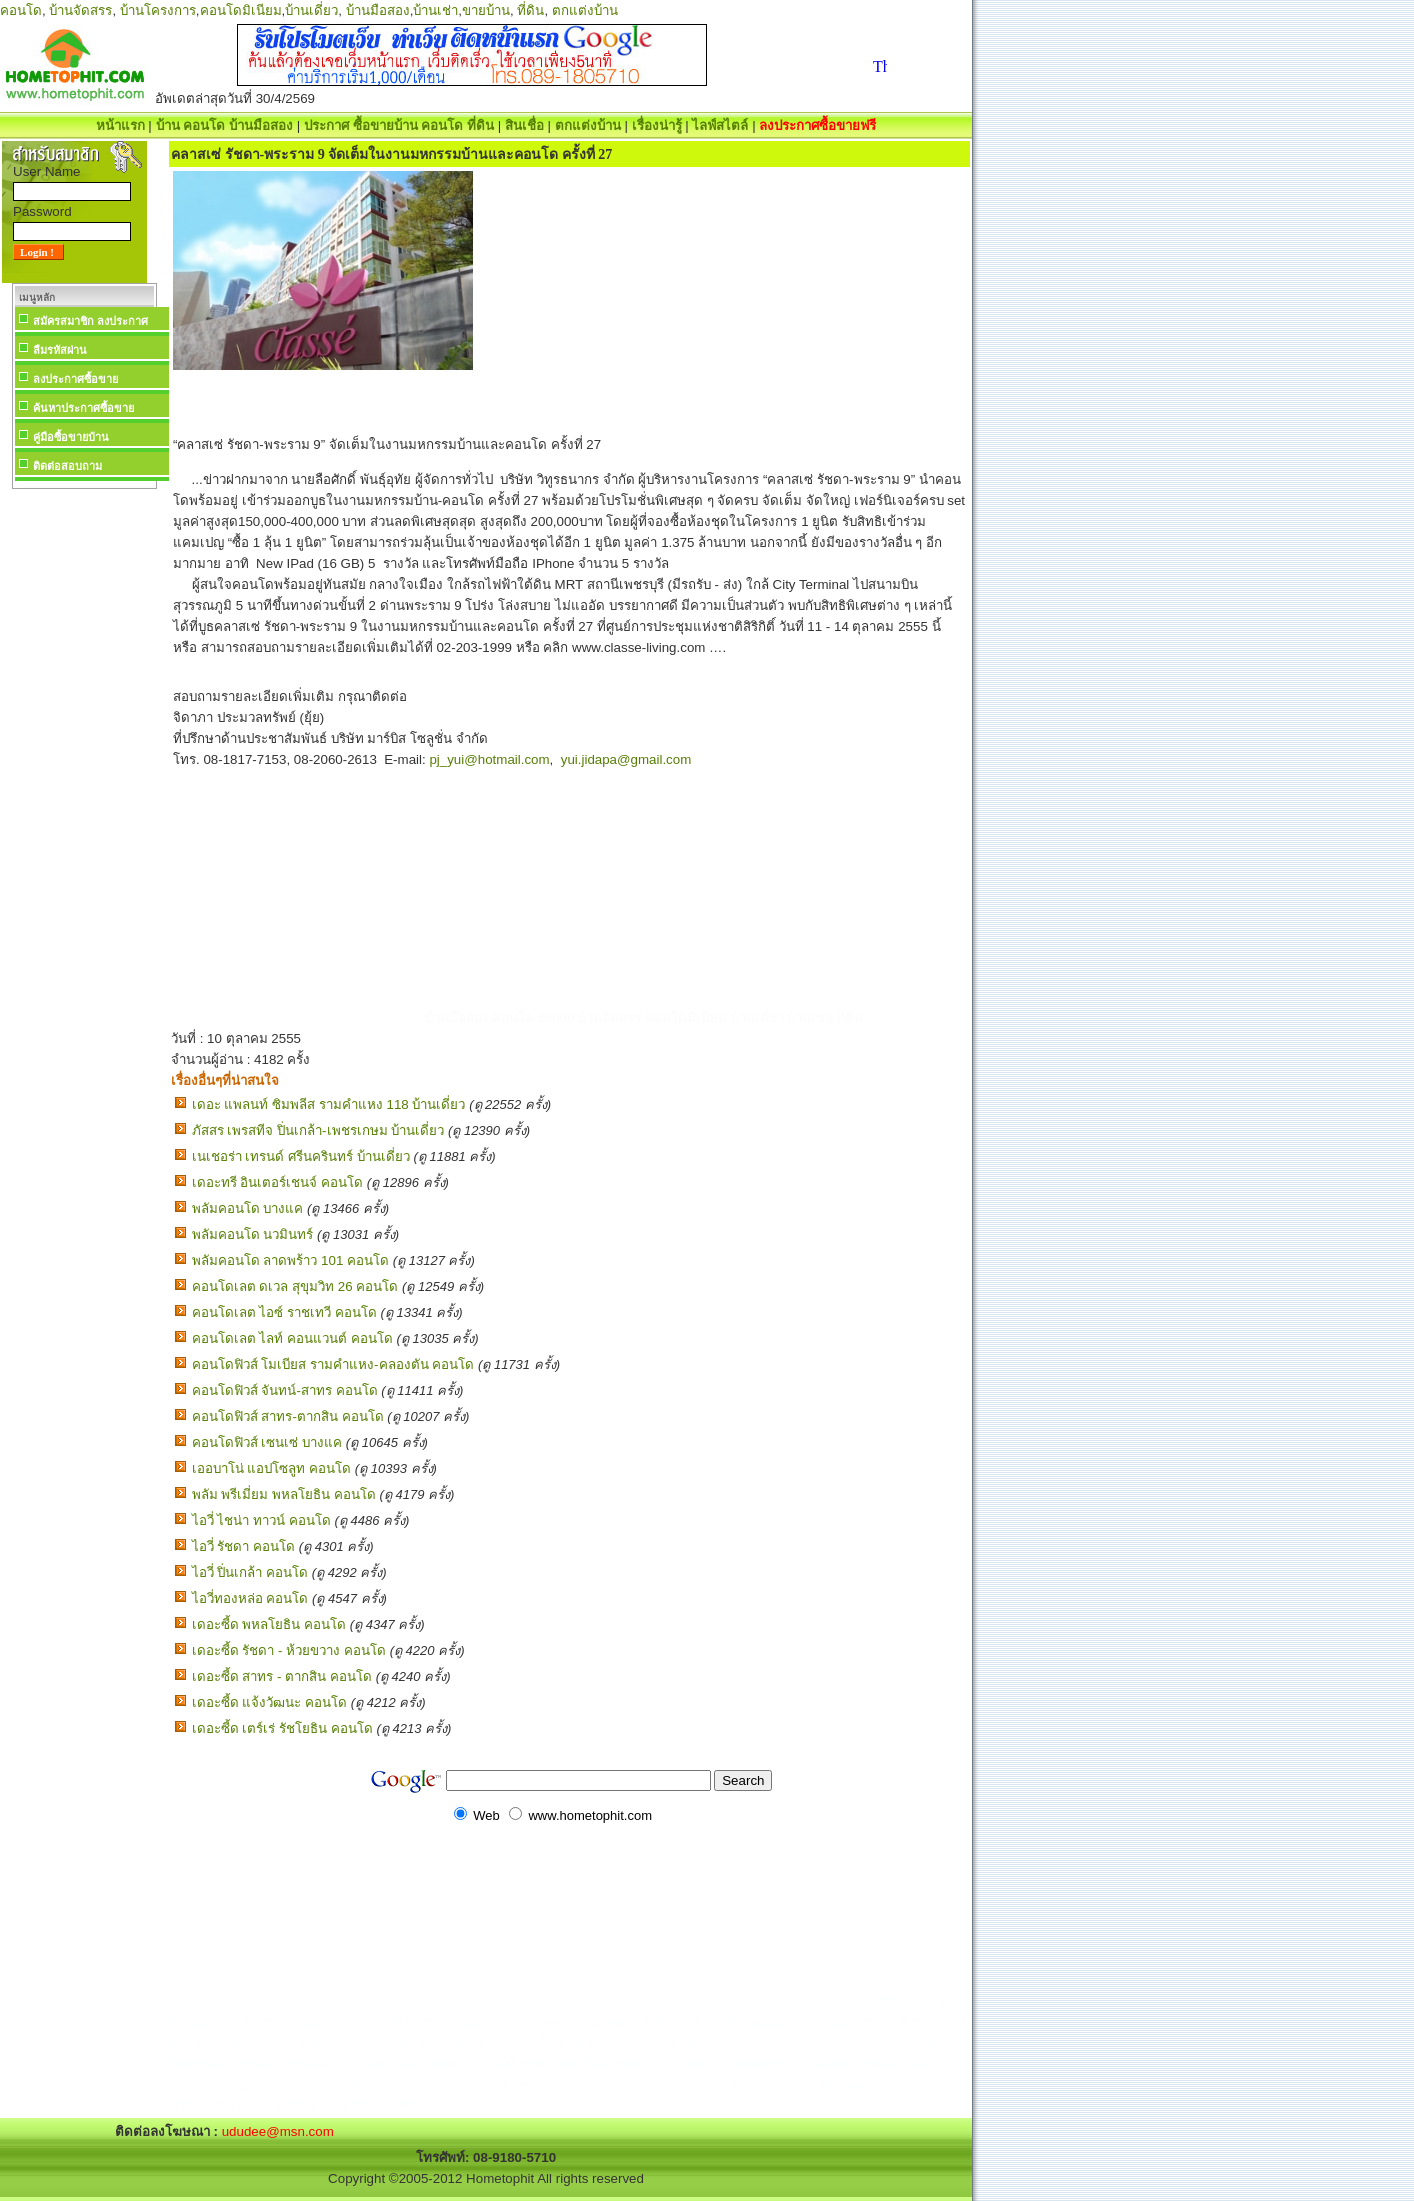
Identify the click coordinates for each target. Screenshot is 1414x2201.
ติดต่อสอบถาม (67, 466)
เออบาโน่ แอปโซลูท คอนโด (271, 1468)
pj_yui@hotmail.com (489, 759)
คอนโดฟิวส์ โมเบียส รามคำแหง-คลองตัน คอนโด (333, 1364)
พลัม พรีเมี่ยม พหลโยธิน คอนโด (284, 1494)
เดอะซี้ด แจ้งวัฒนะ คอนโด (269, 1702)
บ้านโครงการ (158, 10)
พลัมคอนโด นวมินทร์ (253, 1234)
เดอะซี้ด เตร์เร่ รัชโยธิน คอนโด (282, 1728)
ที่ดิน (530, 10)
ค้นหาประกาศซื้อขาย (83, 408)
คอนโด (21, 10)
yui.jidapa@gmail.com (626, 759)
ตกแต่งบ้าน (585, 10)
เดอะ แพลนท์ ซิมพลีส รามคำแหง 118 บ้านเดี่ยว (329, 1104)
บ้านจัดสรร (80, 10)
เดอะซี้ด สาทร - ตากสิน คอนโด (282, 1676)
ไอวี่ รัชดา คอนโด (243, 1546)
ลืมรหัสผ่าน (60, 350)
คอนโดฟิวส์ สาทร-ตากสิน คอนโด (288, 1416)
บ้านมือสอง (378, 10)
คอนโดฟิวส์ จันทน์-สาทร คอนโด (285, 1390)
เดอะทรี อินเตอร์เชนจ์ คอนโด (277, 1182)
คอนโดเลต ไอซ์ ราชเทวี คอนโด (284, 1312)
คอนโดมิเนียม (241, 10)
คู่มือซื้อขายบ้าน (71, 437)
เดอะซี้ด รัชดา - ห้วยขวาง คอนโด (289, 1650)
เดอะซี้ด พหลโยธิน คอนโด (269, 1624)
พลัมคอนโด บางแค (248, 1208)
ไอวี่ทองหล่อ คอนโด (250, 1598)
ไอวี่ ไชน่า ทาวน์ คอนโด (261, 1520)
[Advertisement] (84, 794)
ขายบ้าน (486, 10)
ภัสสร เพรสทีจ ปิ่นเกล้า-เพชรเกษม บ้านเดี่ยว (318, 1130)
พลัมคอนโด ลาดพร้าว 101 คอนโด (290, 1260)
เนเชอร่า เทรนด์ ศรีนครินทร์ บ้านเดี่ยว (301, 1156)
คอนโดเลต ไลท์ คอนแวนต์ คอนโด (292, 1338)
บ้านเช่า (435, 10)
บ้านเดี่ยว (311, 10)
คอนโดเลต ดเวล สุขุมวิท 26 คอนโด (295, 1286)
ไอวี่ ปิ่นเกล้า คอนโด (250, 1572)
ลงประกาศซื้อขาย (75, 379)
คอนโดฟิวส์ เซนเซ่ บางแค (267, 1442)
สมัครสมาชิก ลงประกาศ (90, 321)
